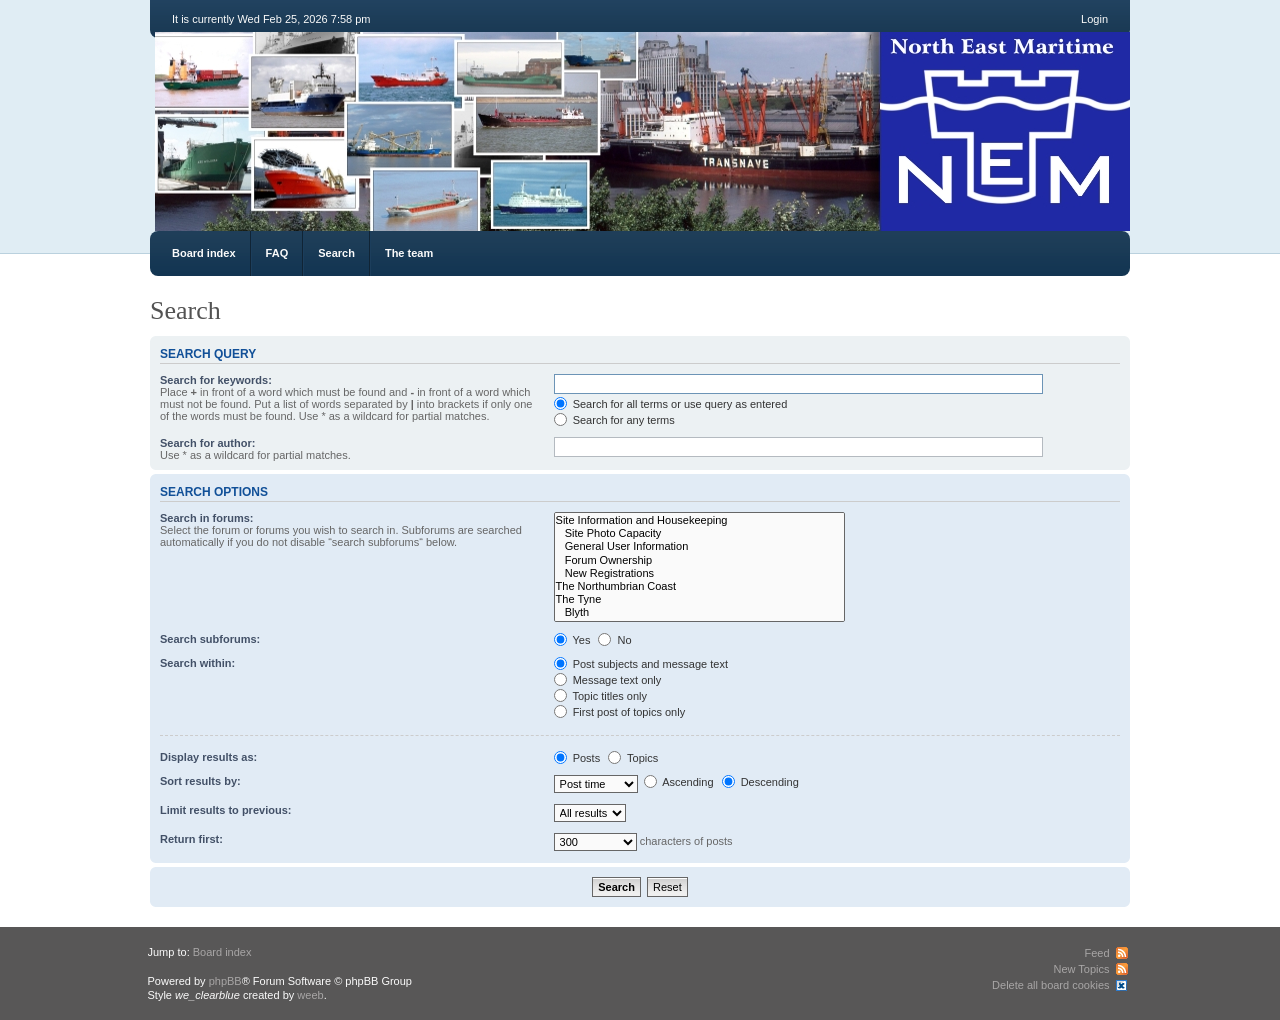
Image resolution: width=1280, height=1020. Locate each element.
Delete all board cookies (1050, 985)
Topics (633, 758)
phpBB (225, 981)
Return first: (191, 839)
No (614, 640)
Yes (572, 640)
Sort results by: (200, 781)
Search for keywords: (216, 380)
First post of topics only (620, 712)
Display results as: (208, 757)
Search (336, 253)
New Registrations (700, 573)
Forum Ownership (700, 560)
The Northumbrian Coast (700, 586)
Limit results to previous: (225, 810)
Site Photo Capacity (700, 533)
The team (409, 253)
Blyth (700, 612)
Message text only (608, 680)
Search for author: (207, 443)
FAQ (277, 253)
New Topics (1081, 969)
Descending (760, 782)
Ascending (679, 782)
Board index (204, 253)
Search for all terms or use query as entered (671, 404)
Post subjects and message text (641, 664)
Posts (577, 758)
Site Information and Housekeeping (700, 520)
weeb (310, 995)
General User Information (700, 546)
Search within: (197, 663)
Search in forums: (207, 518)
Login (1094, 19)
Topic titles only (600, 696)
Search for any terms (614, 420)
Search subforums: (210, 639)
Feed (1096, 953)
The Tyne (700, 599)
